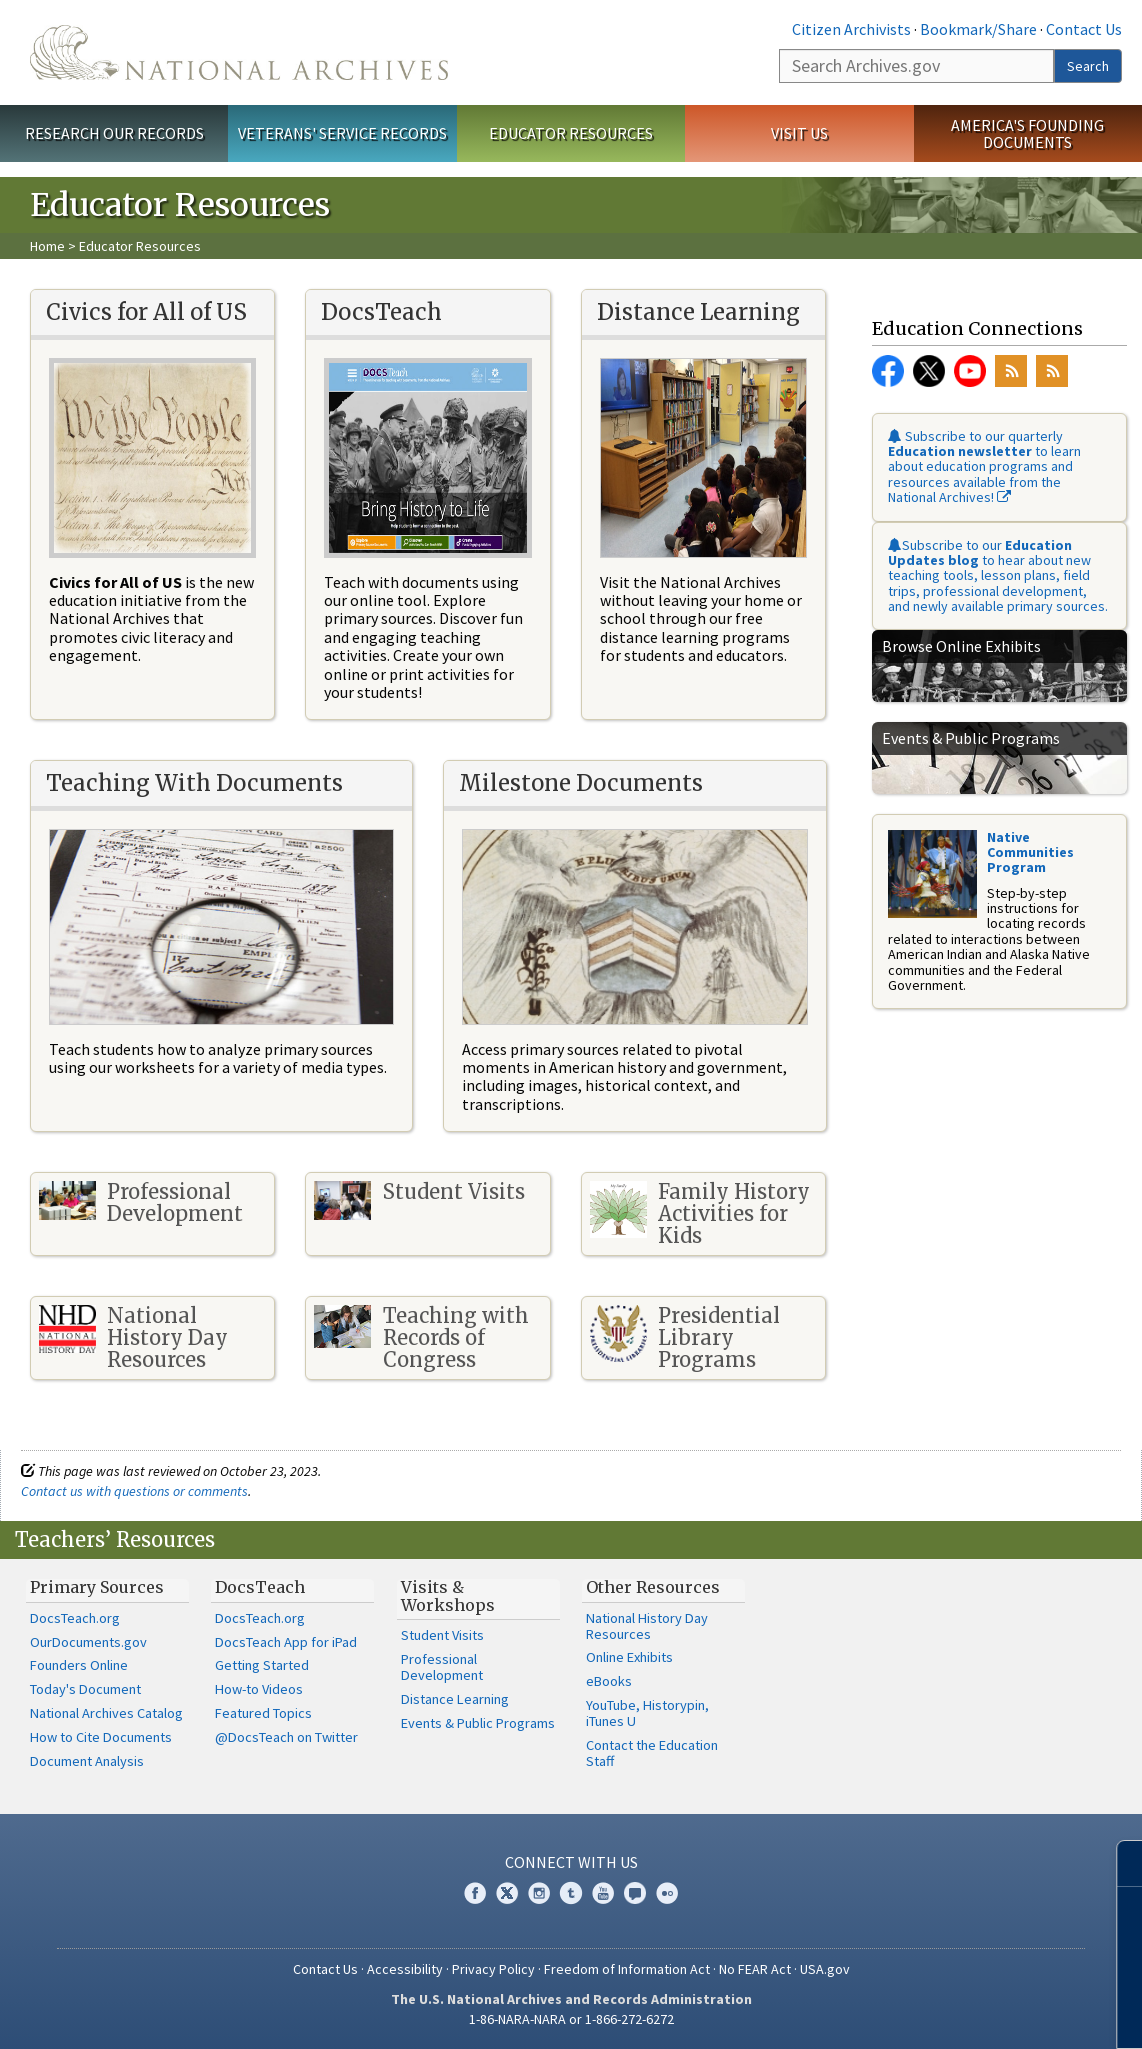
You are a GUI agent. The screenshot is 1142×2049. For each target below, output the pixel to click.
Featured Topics (263, 1713)
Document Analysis (87, 1761)
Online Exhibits (629, 1657)
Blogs (635, 1893)
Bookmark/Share (978, 29)
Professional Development (442, 1667)
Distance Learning (455, 1699)
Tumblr (571, 1893)
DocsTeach (260, 1587)
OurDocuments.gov (88, 1642)
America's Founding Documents (1027, 133)
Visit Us (799, 133)
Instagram (539, 1893)
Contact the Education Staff (652, 1753)
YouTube (970, 371)
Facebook (888, 371)
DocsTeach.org (75, 1618)
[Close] (1118, 1863)
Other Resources (653, 1587)
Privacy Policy (493, 1969)
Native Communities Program (1030, 852)
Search (1088, 66)
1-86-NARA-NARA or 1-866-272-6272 (571, 2019)
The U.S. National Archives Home (239, 52)
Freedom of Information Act (627, 1969)
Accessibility (405, 1969)
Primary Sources (97, 1587)
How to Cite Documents (101, 1737)
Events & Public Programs (478, 1723)
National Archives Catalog (106, 1713)
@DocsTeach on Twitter (286, 1737)
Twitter (929, 371)
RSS (1011, 371)
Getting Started (262, 1665)
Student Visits (442, 1635)
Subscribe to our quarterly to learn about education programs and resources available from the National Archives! (984, 467)
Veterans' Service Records (342, 133)
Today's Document (85, 1689)
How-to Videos (259, 1689)
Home (47, 246)
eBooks (609, 1681)
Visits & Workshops (448, 1596)
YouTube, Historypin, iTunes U (647, 1713)
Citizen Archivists (851, 29)
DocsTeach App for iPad (286, 1642)
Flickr (667, 1893)
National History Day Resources (647, 1626)
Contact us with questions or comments (134, 1491)
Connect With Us (571, 1862)
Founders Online (79, 1665)
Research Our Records (114, 133)
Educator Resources (571, 133)
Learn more (964, 2013)
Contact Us (1084, 29)
